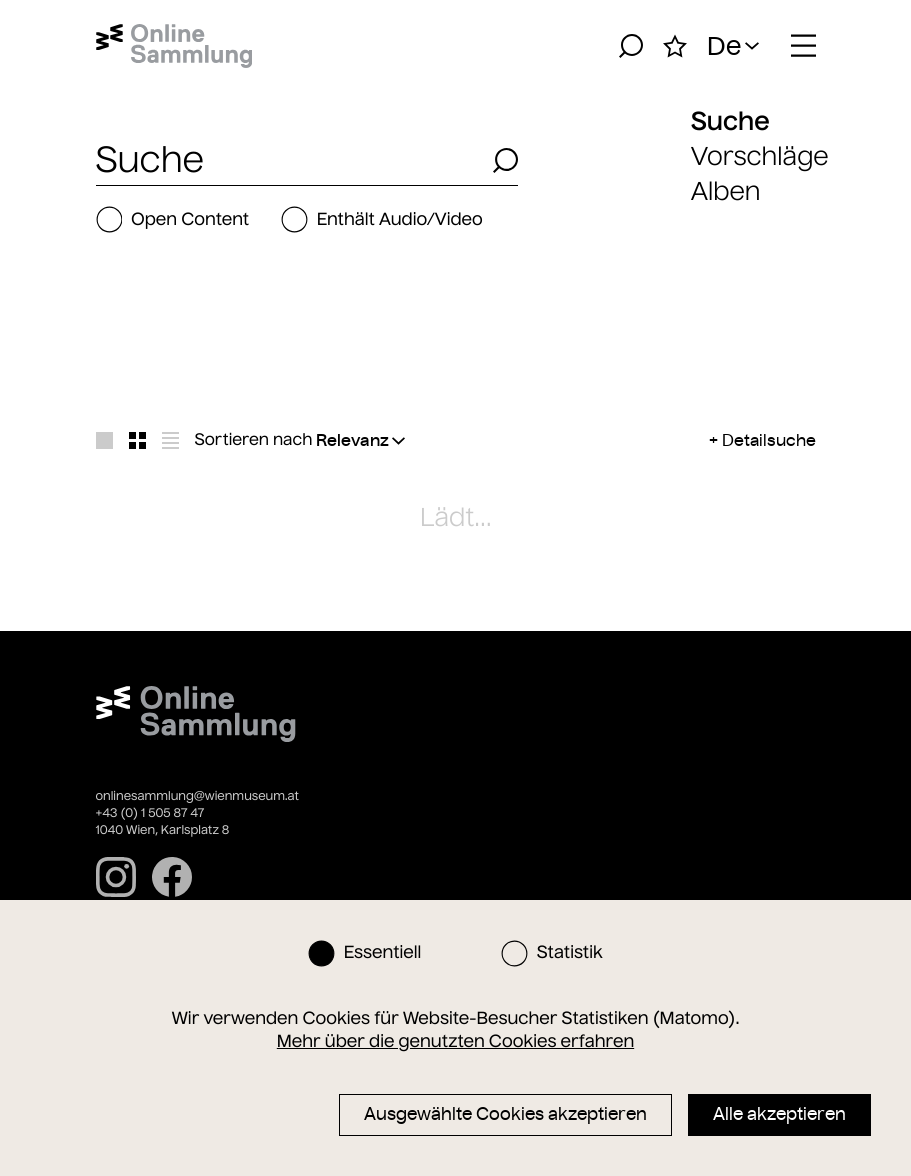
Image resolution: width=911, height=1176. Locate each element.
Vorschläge (760, 156)
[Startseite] (174, 46)
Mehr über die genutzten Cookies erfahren (455, 1041)
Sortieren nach (254, 440)
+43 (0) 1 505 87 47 (150, 813)
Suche (730, 121)
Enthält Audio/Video (381, 219)
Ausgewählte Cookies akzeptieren (505, 1114)
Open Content (173, 219)
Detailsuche (769, 440)
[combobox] (288, 160)
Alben (726, 191)
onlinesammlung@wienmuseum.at (197, 796)
